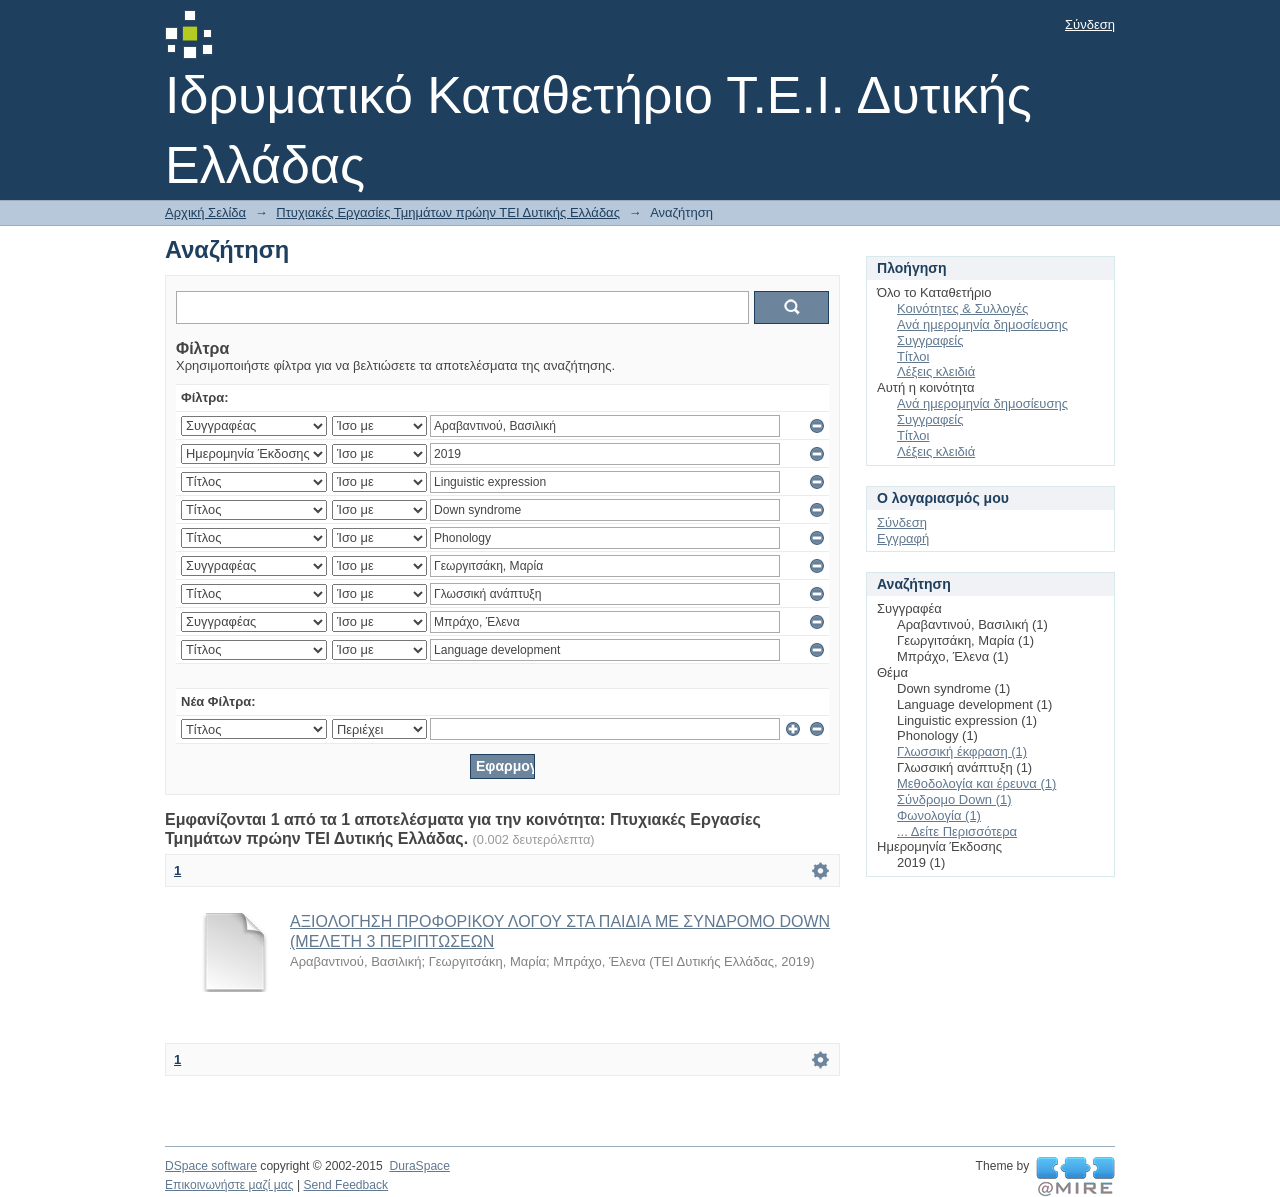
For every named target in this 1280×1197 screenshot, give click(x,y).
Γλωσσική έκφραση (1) (962, 751)
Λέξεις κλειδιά (936, 371)
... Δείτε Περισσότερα (957, 831)
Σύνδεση (1090, 24)
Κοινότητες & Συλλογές (962, 308)
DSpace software (211, 1166)
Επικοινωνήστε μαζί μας (229, 1185)
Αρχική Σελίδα (205, 212)
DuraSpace (419, 1166)
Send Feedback (345, 1185)
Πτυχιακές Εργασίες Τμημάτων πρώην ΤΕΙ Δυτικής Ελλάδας (448, 212)
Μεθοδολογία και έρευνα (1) (976, 783)
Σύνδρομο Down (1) (954, 799)
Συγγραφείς (930, 340)
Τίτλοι (913, 356)
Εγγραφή (903, 538)
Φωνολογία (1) (939, 815)
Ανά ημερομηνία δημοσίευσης (982, 324)
